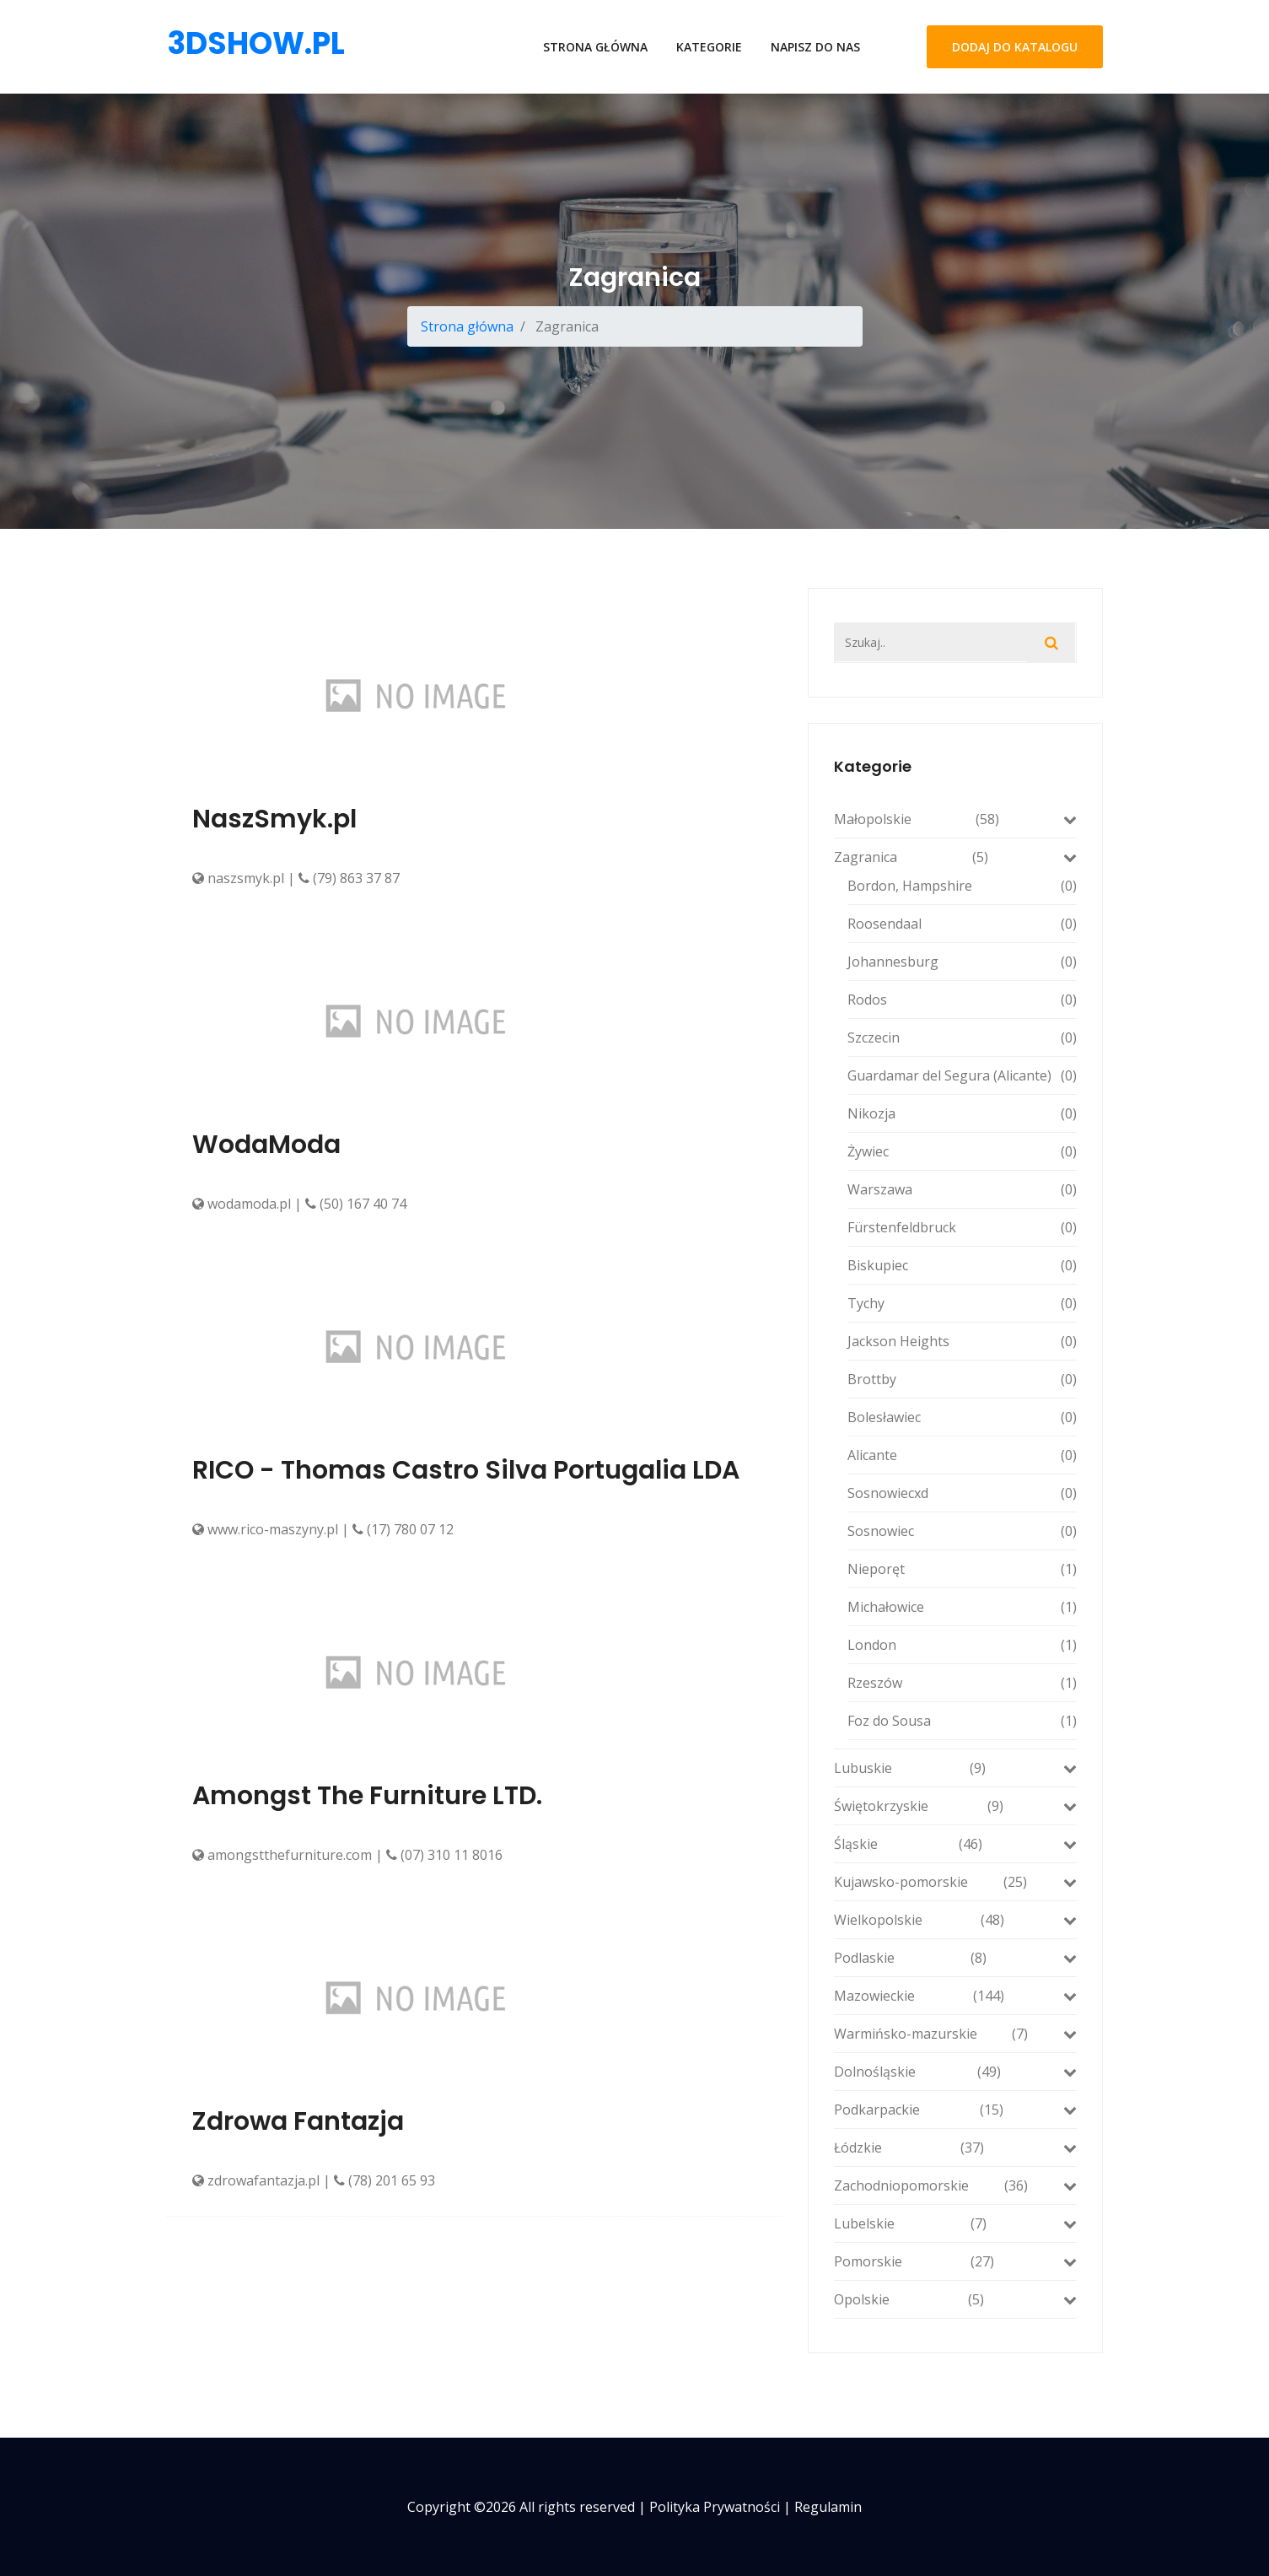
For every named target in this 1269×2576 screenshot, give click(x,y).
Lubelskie (955, 2223)
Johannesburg (962, 961)
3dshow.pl (256, 43)
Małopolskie (955, 819)
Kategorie (709, 47)
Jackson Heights (962, 1341)
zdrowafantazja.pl (256, 2180)
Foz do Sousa (962, 1721)
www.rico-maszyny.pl (265, 1529)
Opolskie (955, 2299)
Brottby (962, 1379)
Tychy (962, 1303)
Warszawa (962, 1189)
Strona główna (595, 47)
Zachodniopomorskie (955, 2185)
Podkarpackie (955, 2109)
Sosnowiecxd (962, 1493)
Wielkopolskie (955, 1920)
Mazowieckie (955, 1996)
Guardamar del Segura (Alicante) (962, 1075)
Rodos (962, 999)
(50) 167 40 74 (355, 1203)
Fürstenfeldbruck (962, 1227)
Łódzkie (955, 2147)
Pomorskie (955, 2261)
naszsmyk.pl (238, 878)
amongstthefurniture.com (282, 1855)
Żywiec (962, 1151)
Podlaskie (955, 1958)
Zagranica (955, 857)
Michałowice (962, 1607)
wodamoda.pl (241, 1203)
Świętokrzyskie (955, 1806)
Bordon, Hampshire (962, 886)
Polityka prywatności (714, 2507)
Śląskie (955, 1844)
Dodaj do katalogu (1015, 47)
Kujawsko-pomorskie (955, 1882)
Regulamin (828, 2507)
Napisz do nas (815, 47)
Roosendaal (962, 923)
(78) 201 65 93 (384, 2180)
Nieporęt (962, 1569)
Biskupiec (962, 1265)
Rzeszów (962, 1683)
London (962, 1645)
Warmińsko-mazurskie (955, 2034)
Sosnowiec (962, 1531)
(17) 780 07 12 (403, 1529)
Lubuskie (955, 1768)
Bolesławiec (962, 1417)
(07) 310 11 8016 (444, 1855)
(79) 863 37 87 (349, 878)
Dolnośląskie (955, 2071)
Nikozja (962, 1113)
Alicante (962, 1455)
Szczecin (962, 1037)
